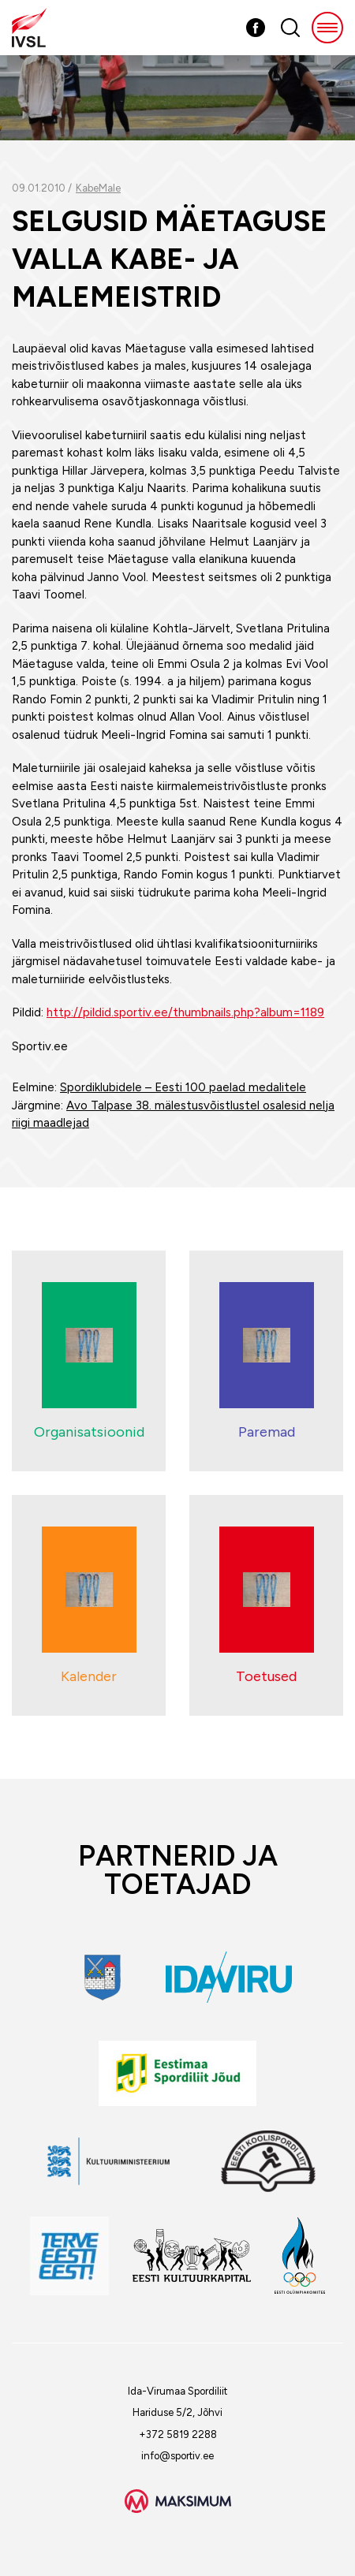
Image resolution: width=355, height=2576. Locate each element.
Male (110, 188)
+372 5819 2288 (178, 2434)
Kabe (87, 188)
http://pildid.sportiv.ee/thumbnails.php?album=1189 (185, 1012)
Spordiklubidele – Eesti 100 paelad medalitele (183, 1087)
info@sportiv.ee (177, 2456)
